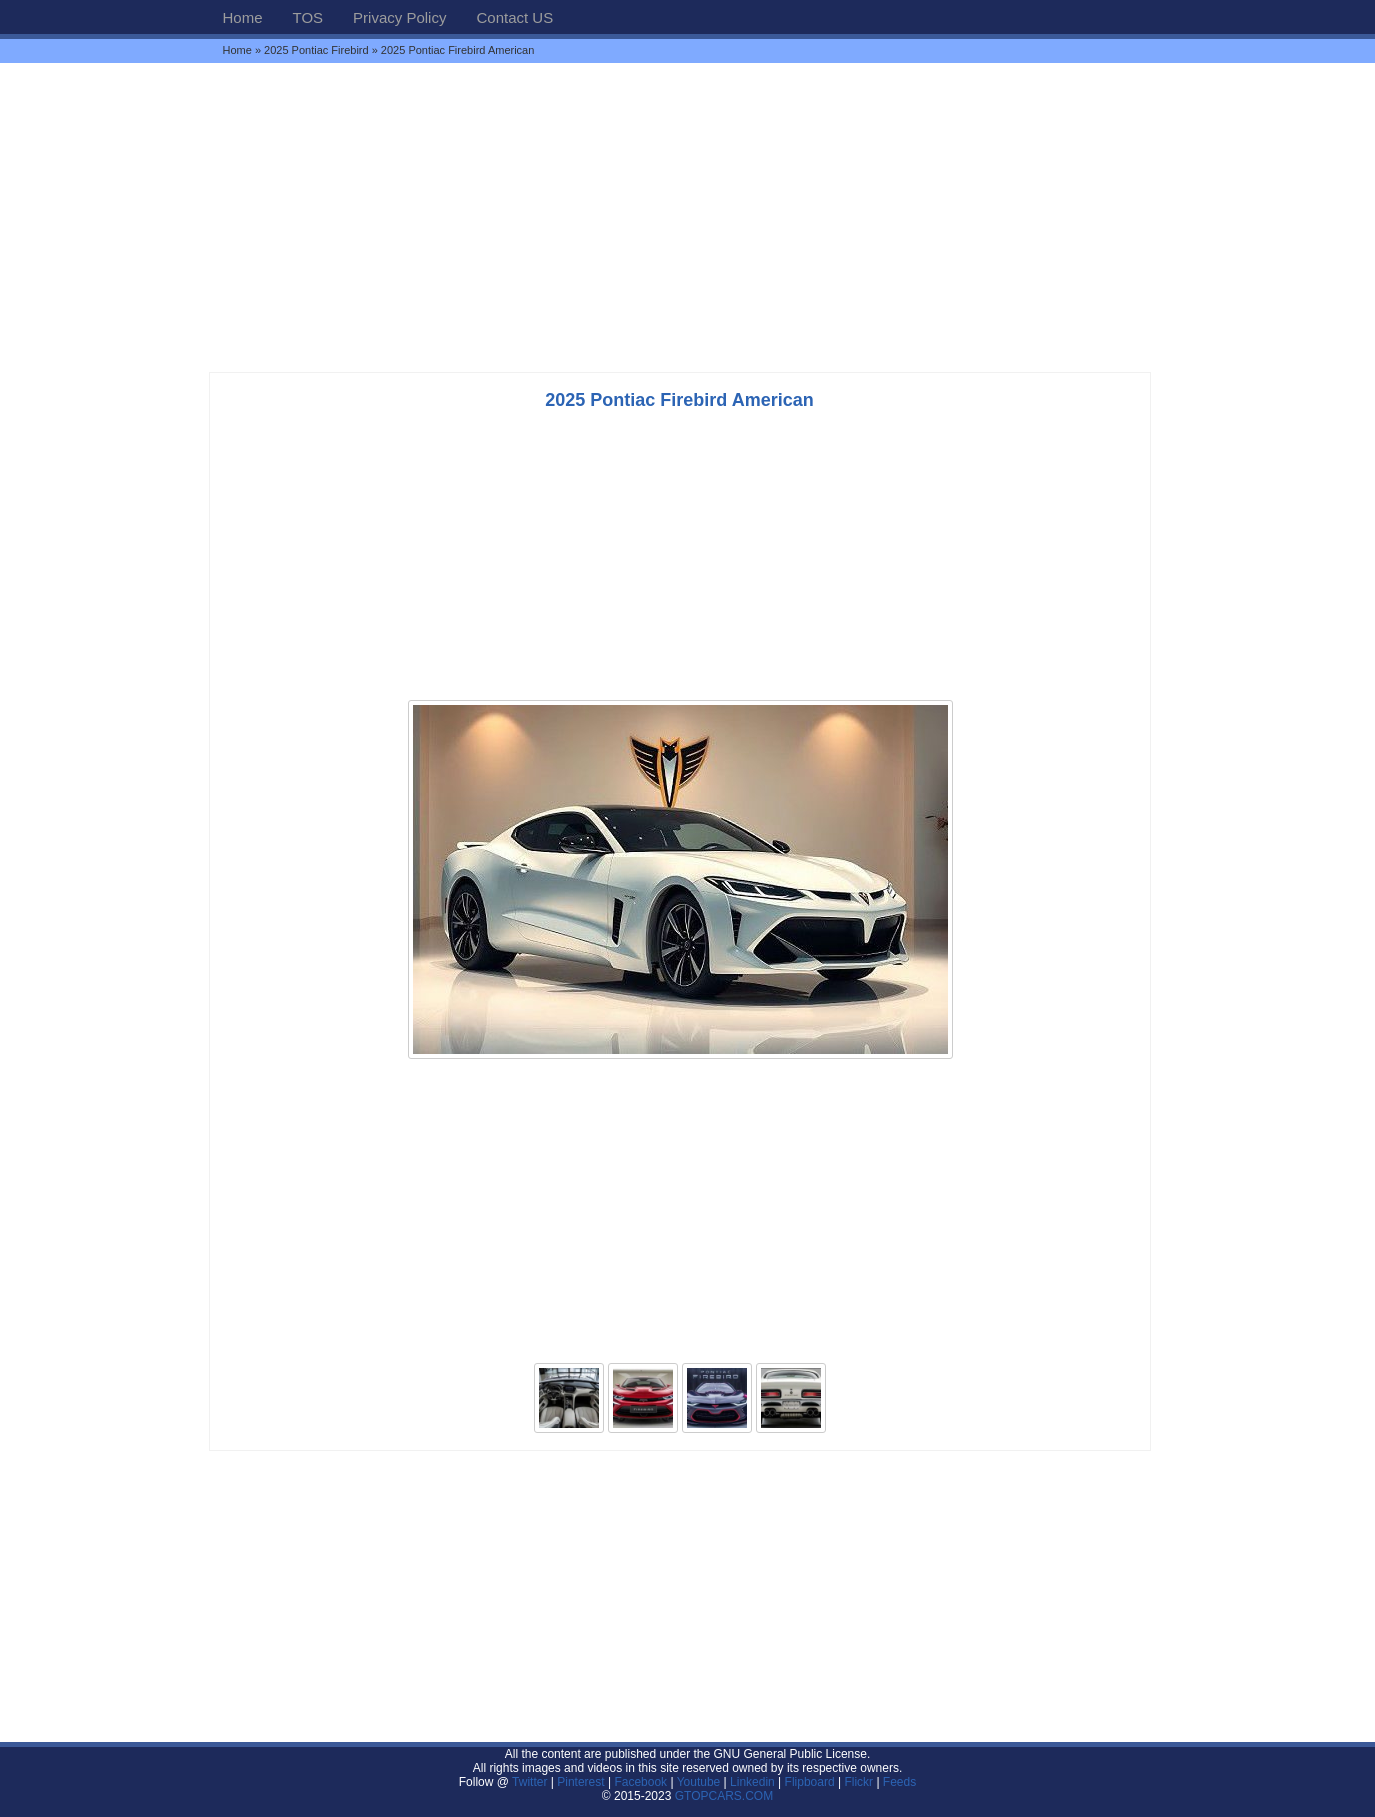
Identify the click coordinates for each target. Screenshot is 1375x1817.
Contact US (514, 17)
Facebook (640, 1782)
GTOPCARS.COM (724, 1796)
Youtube (699, 1782)
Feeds (899, 1782)
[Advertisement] (688, 217)
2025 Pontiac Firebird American (679, 400)
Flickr (858, 1782)
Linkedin (752, 1782)
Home (243, 17)
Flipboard (810, 1782)
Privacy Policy (399, 17)
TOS (308, 17)
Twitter (531, 1782)
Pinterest (580, 1782)
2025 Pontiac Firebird (316, 50)
